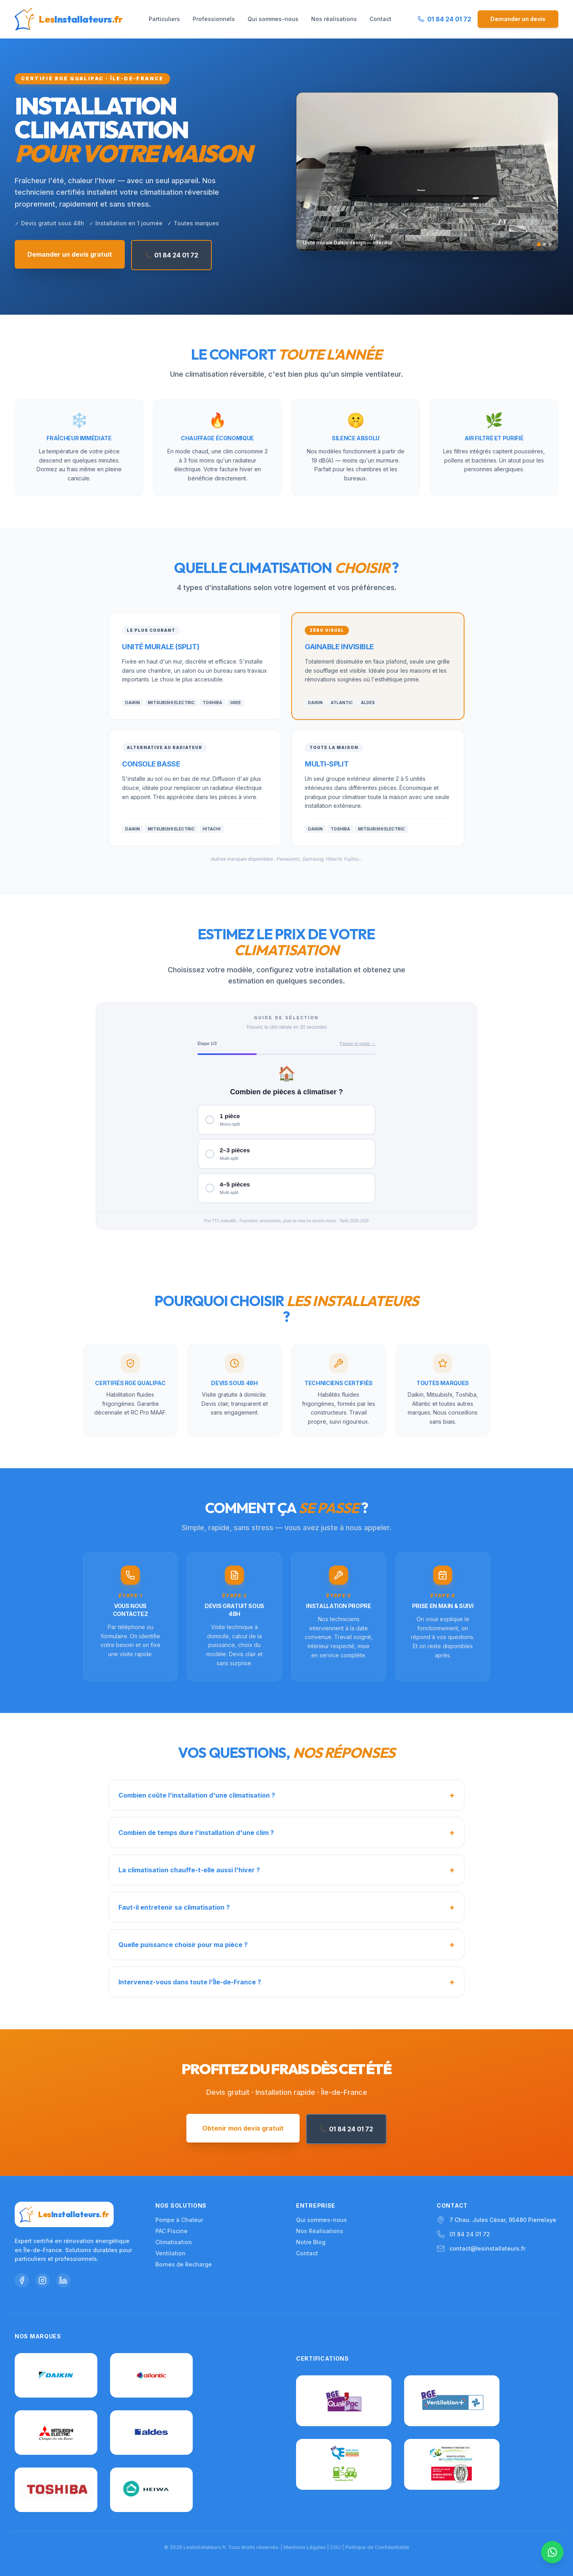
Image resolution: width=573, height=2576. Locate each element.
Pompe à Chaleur (179, 2219)
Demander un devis (518, 18)
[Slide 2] (544, 244)
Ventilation (170, 2253)
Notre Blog (310, 2242)
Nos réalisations (334, 18)
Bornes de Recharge (183, 2264)
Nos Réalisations (319, 2231)
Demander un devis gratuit (69, 254)
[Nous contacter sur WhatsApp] (552, 2552)
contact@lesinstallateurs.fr (487, 2248)
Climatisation (173, 2242)
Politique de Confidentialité (377, 2547)
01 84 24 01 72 (469, 2234)
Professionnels (214, 18)
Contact (380, 18)
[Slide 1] (539, 244)
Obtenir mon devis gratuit (243, 2128)
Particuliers (164, 18)
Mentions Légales (305, 2547)
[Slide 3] (550, 244)
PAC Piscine (171, 2231)
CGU (335, 2547)
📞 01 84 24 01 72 (171, 255)
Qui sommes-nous (273, 18)
